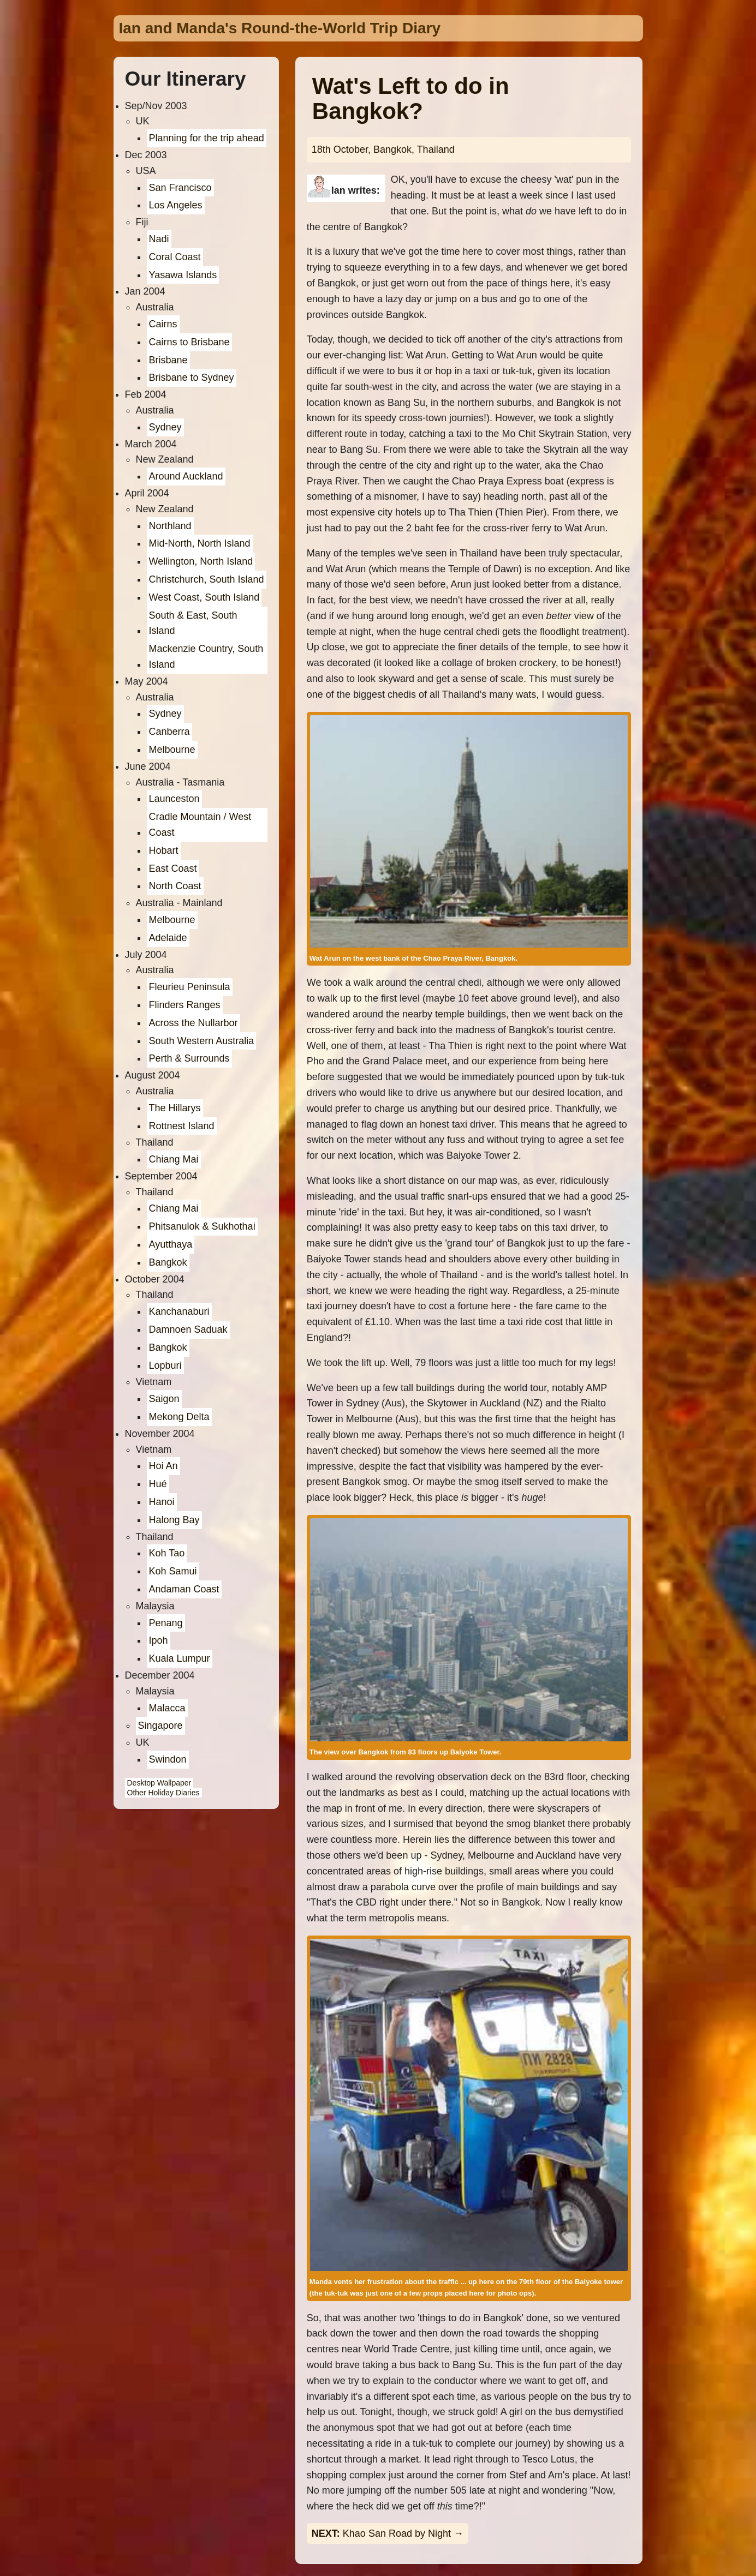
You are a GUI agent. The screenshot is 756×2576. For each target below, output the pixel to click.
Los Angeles (176, 205)
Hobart (163, 850)
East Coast (173, 868)
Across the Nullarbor (193, 1022)
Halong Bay (174, 1519)
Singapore (160, 1725)
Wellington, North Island (201, 561)
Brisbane (168, 360)
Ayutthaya (171, 1244)
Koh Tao (167, 1553)
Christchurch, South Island (206, 579)
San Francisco (180, 187)
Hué (158, 1483)
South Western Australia (201, 1040)
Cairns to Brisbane (189, 342)
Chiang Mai (174, 1159)
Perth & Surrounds (189, 1058)
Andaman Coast (184, 1589)
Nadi (159, 238)
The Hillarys (175, 1108)
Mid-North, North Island (200, 543)
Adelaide (168, 937)
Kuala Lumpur (179, 1658)
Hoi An (163, 1465)
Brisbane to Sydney (191, 377)
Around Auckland (186, 476)
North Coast (175, 885)
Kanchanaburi (179, 1311)
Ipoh (158, 1640)
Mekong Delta (179, 1416)
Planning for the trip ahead (206, 138)
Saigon (164, 1398)
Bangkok (168, 1262)
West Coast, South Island (204, 597)
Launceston (174, 798)
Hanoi (162, 1501)
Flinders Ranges (185, 1004)
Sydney (165, 427)
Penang (166, 1623)
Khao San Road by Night (397, 2533)
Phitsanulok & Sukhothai (202, 1226)
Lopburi (165, 1365)
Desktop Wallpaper (159, 1782)
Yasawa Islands (183, 274)
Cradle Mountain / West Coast (200, 824)
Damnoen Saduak (188, 1329)
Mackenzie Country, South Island (206, 656)
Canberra (169, 731)
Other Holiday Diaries (163, 1792)
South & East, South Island (193, 623)
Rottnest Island (182, 1126)
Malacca (167, 1708)
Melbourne (172, 749)
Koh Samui (173, 1571)
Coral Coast (175, 256)
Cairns (163, 324)
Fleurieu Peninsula (189, 986)
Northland (170, 525)
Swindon (168, 1759)
